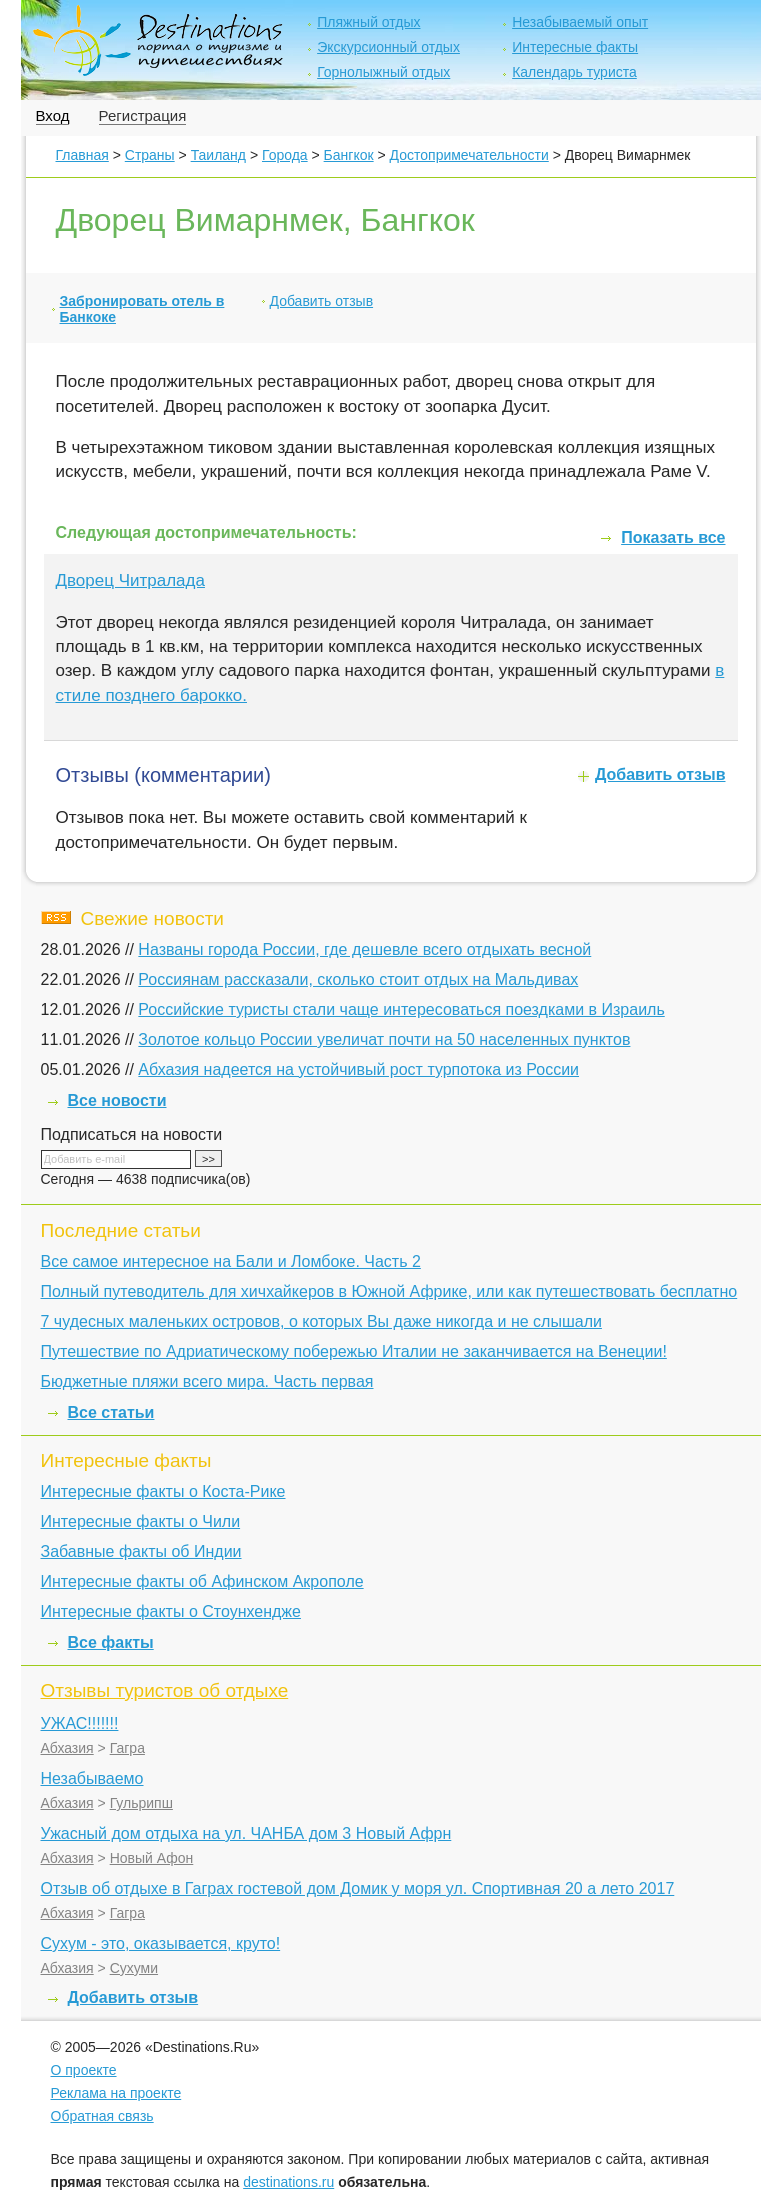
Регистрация (143, 115)
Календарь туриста (574, 72)
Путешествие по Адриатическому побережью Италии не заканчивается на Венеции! (354, 1351)
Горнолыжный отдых (383, 72)
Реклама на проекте (116, 2093)
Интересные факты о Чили (141, 1521)
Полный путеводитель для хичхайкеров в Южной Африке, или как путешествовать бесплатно (389, 1291)
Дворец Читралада (130, 580)
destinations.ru (288, 2182)
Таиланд (218, 155)
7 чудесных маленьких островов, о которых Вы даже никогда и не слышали (321, 1321)
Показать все (673, 537)
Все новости (117, 1100)
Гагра (127, 1748)
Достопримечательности (469, 155)
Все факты (111, 1642)
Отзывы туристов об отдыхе (165, 1690)
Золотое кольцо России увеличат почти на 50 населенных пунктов (384, 1039)
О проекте (84, 2070)
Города (285, 155)
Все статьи (111, 1412)
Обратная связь (102, 2116)
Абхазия (67, 1748)
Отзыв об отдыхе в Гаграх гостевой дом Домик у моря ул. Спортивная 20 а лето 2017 (358, 1888)
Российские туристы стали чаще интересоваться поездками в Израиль (401, 1009)
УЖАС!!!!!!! (80, 1723)
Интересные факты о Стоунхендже (171, 1611)
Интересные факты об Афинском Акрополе (202, 1581)
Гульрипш (141, 1803)
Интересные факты (575, 47)
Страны (150, 155)
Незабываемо (92, 1778)
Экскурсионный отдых (388, 47)
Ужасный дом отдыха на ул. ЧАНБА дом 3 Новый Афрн (246, 1833)
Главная (82, 155)
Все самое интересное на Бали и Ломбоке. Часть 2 (231, 1261)
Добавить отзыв (322, 301)
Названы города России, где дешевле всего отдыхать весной (364, 949)
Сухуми (134, 1968)
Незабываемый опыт (580, 22)
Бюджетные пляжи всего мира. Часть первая (207, 1381)
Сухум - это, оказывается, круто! (161, 1943)
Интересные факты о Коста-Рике (163, 1491)
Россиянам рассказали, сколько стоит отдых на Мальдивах (358, 979)
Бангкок (349, 155)
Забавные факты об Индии (141, 1551)
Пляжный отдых (368, 22)
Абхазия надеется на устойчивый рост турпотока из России (358, 1069)
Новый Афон (152, 1858)
